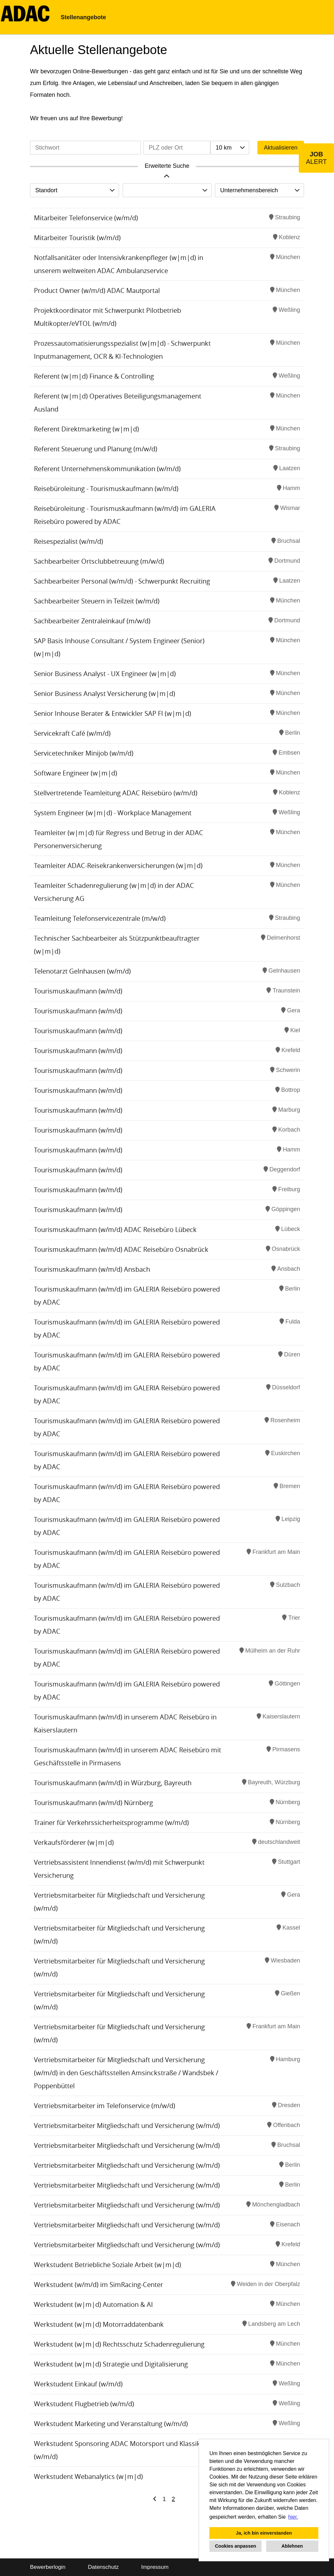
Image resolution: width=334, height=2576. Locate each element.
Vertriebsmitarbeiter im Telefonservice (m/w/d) (104, 2105)
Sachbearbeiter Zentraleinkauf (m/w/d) (92, 620)
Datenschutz (103, 2567)
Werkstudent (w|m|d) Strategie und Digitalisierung (111, 2364)
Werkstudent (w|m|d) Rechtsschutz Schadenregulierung (119, 2344)
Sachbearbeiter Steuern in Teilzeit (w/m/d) (96, 601)
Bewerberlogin (48, 2567)
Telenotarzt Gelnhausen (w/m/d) (82, 971)
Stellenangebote (83, 17)
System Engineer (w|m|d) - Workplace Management (112, 812)
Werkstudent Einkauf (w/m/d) (78, 2384)
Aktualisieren (280, 147)
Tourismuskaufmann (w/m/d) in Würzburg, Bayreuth (112, 1782)
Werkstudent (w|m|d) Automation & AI (93, 2304)
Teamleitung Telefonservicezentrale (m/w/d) (100, 918)
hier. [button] (293, 2517)
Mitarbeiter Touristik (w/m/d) (77, 237)
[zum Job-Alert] (316, 158)
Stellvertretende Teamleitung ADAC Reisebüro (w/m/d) (115, 793)
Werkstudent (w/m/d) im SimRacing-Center (98, 2284)
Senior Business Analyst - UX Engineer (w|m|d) (105, 673)
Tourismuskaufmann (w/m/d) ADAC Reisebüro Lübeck (115, 1229)
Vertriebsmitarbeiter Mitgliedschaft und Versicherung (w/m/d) (127, 2125)
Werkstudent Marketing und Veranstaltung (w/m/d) (111, 2423)
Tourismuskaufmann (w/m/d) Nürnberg (93, 1802)
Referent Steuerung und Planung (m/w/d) (95, 448)
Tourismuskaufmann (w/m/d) (78, 991)
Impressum (155, 2567)
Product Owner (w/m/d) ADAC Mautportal (97, 290)
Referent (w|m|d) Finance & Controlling (94, 376)
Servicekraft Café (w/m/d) (72, 733)
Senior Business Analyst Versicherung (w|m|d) (104, 693)
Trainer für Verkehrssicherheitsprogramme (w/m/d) (111, 1822)
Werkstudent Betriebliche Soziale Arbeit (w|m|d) (107, 2264)
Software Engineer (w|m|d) (75, 773)
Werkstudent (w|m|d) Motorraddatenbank (99, 2324)
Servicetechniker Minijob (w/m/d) (83, 753)
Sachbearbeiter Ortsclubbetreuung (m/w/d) (99, 561)
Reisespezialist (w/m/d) (68, 541)
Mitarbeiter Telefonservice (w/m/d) (86, 217)
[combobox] (229, 147)
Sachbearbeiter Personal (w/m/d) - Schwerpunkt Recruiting (122, 581)
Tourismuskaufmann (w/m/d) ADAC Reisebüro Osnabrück (121, 1249)
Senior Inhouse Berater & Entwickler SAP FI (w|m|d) (112, 713)
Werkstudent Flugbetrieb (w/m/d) (84, 2403)
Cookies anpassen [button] (235, 2546)
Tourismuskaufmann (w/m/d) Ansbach (92, 1269)
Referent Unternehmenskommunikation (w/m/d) (107, 468)
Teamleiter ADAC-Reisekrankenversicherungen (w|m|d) (118, 865)
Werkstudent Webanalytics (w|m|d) (88, 2476)
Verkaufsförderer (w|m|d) (74, 1842)
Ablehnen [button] (292, 2546)
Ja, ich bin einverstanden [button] (264, 2533)
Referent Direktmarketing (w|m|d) (86, 429)
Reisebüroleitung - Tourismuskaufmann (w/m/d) (106, 488)
